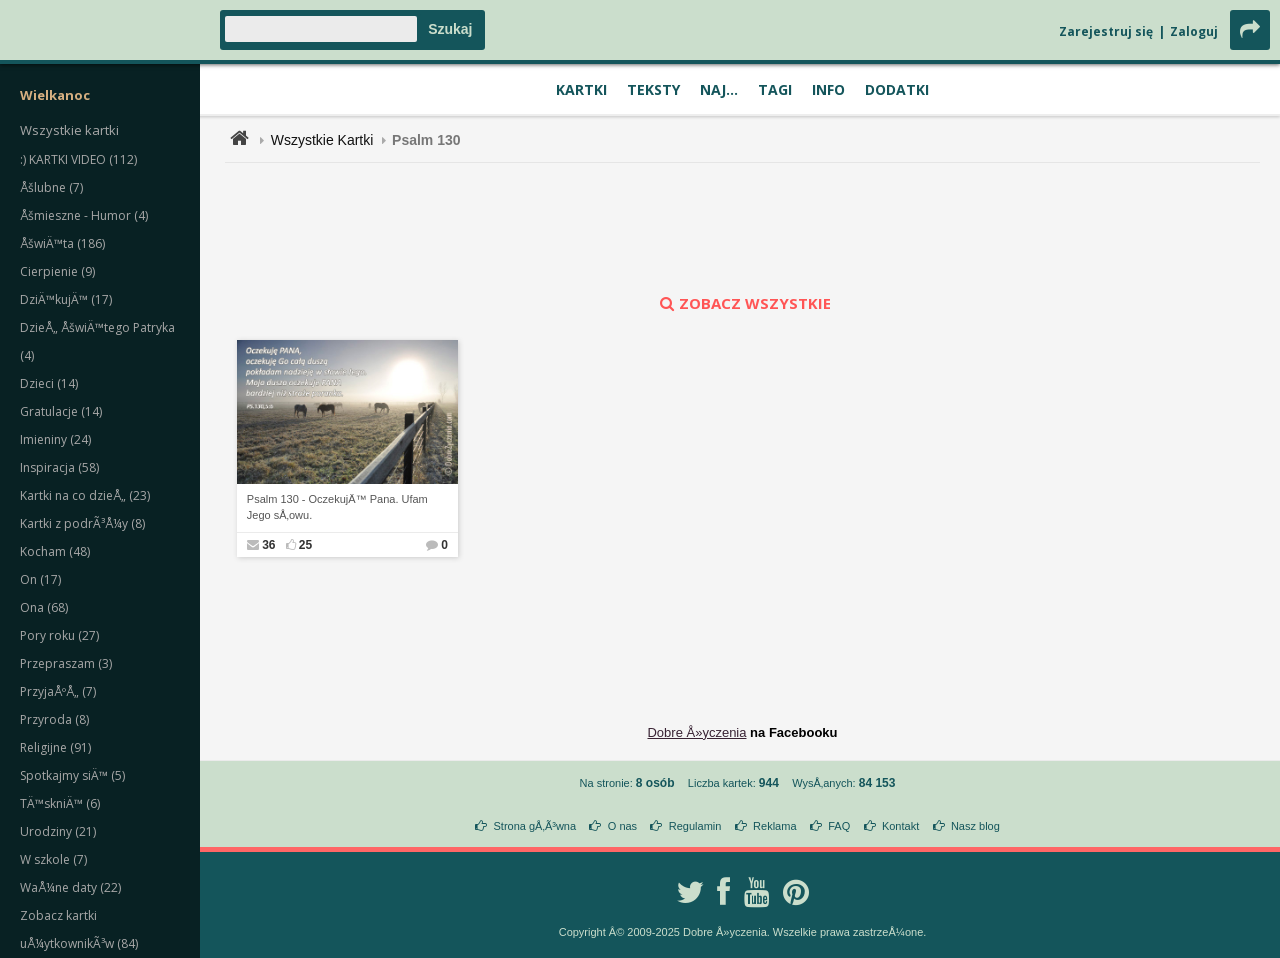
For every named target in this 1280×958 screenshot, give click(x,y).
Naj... (719, 89)
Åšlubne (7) (51, 187)
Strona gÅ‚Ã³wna (535, 826)
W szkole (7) (53, 859)
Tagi (775, 89)
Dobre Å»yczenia (696, 732)
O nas (622, 826)
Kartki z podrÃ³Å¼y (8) (82, 523)
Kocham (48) (55, 551)
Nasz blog (975, 826)
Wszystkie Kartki (322, 140)
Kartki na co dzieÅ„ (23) (85, 495)
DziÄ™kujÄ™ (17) (66, 299)
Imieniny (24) (55, 439)
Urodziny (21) (58, 831)
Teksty (653, 89)
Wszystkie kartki (69, 130)
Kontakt (900, 826)
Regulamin (695, 826)
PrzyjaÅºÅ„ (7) (58, 691)
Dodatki (897, 89)
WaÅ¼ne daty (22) (70, 887)
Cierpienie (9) (57, 271)
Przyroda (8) (54, 719)
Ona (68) (44, 607)
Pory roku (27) (59, 635)
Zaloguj (1194, 31)
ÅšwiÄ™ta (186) (62, 243)
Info (828, 89)
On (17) (40, 579)
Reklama (774, 826)
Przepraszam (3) (66, 663)
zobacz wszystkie (743, 303)
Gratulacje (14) (61, 411)
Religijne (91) (55, 747)
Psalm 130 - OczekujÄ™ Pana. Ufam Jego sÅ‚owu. (337, 507)
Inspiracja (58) (59, 467)
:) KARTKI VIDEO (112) (78, 159)
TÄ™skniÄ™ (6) (60, 803)
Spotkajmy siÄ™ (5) (72, 775)
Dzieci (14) (49, 383)
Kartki (581, 89)
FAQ (839, 826)
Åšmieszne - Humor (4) (84, 215)
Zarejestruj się (1106, 31)
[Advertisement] (743, 228)
